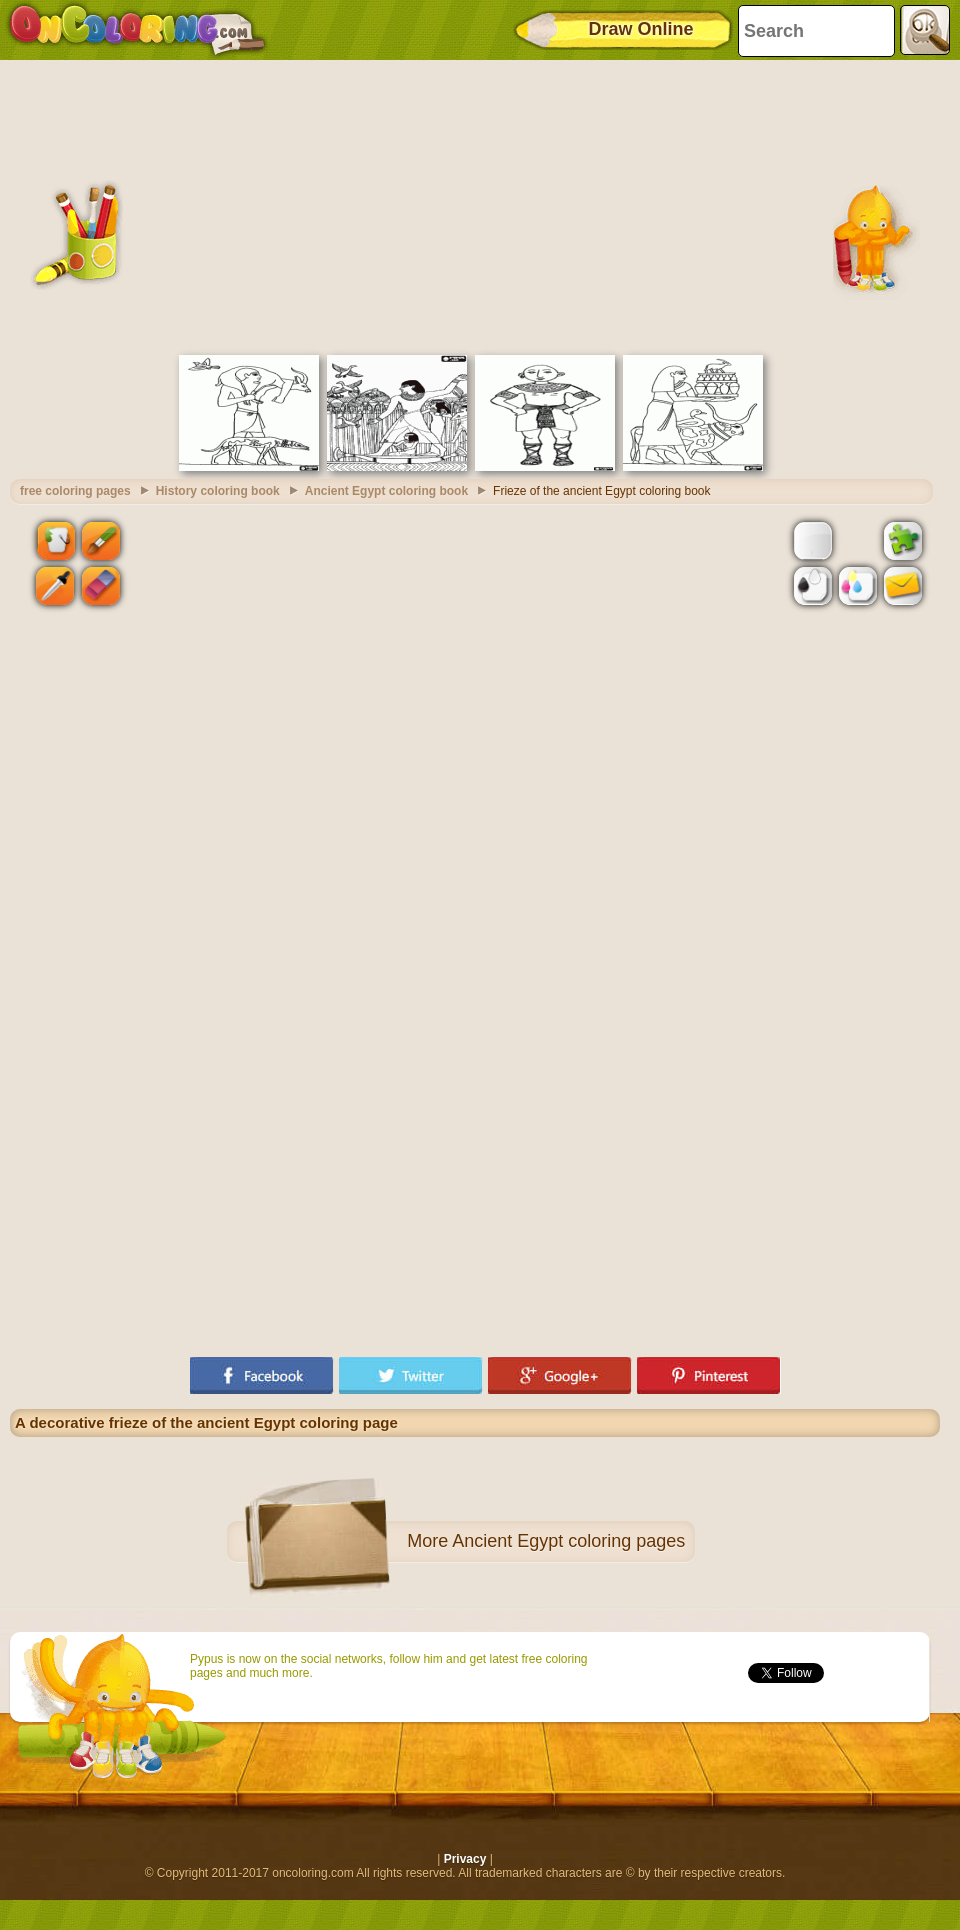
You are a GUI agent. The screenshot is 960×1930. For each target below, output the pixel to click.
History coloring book (218, 491)
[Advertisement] (475, 205)
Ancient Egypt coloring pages (568, 1541)
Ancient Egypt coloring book (386, 491)
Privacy (465, 1859)
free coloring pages (75, 491)
